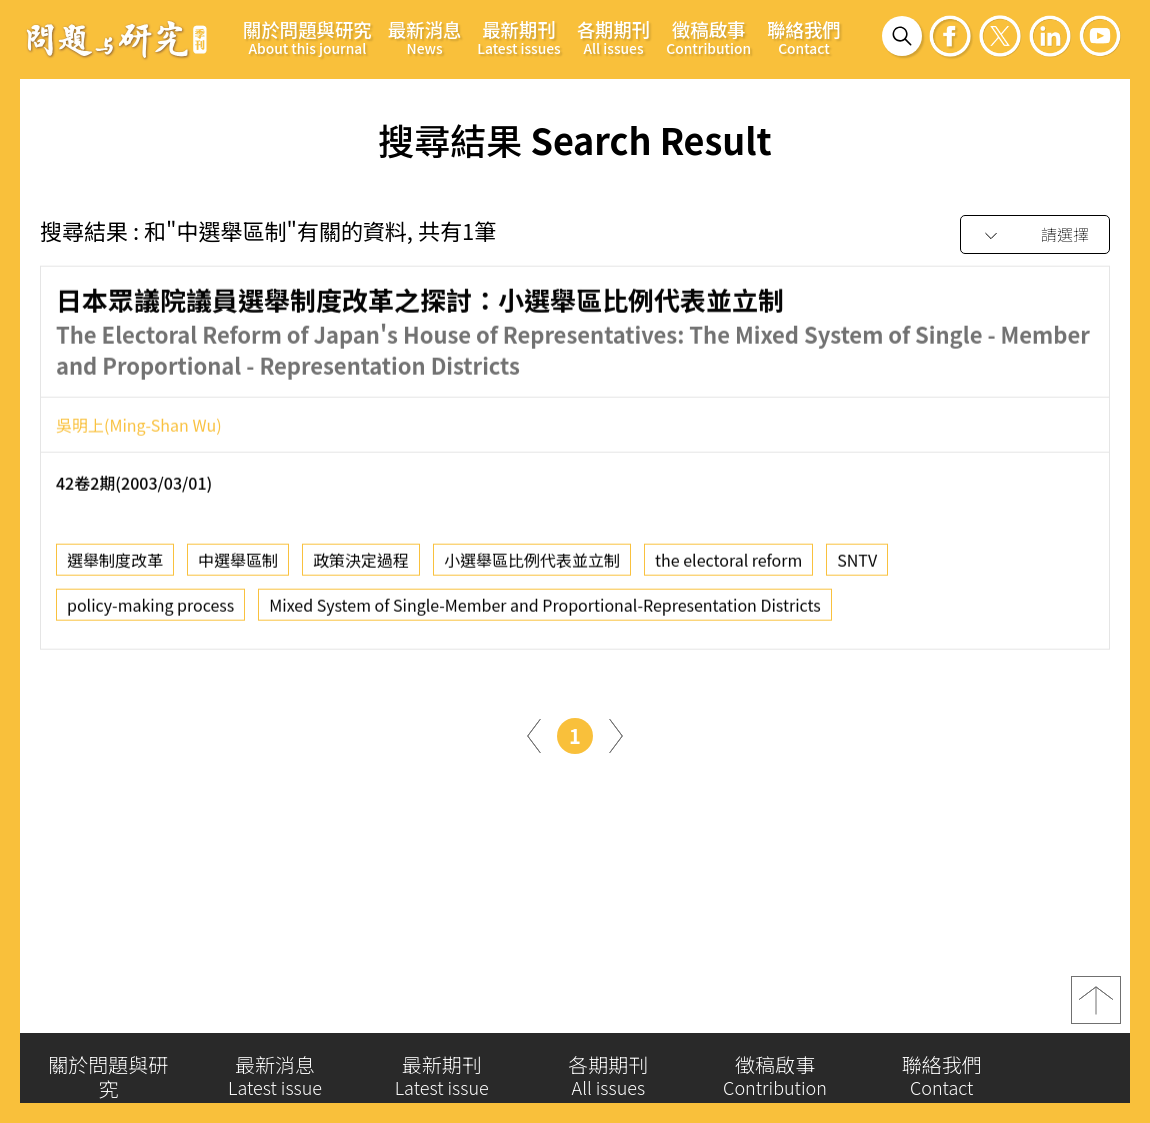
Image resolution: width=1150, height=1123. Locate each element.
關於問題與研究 (307, 37)
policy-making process (150, 613)
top (1096, 1011)
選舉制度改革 (115, 568)
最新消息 (425, 37)
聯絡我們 (804, 37)
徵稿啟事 (708, 37)
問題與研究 (117, 39)
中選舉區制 (238, 568)
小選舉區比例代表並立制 (532, 568)
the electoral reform (728, 568)
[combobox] (1035, 235)
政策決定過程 (361, 568)
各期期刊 (614, 37)
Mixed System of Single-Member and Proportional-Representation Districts (545, 613)
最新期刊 (518, 37)
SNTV (857, 568)
